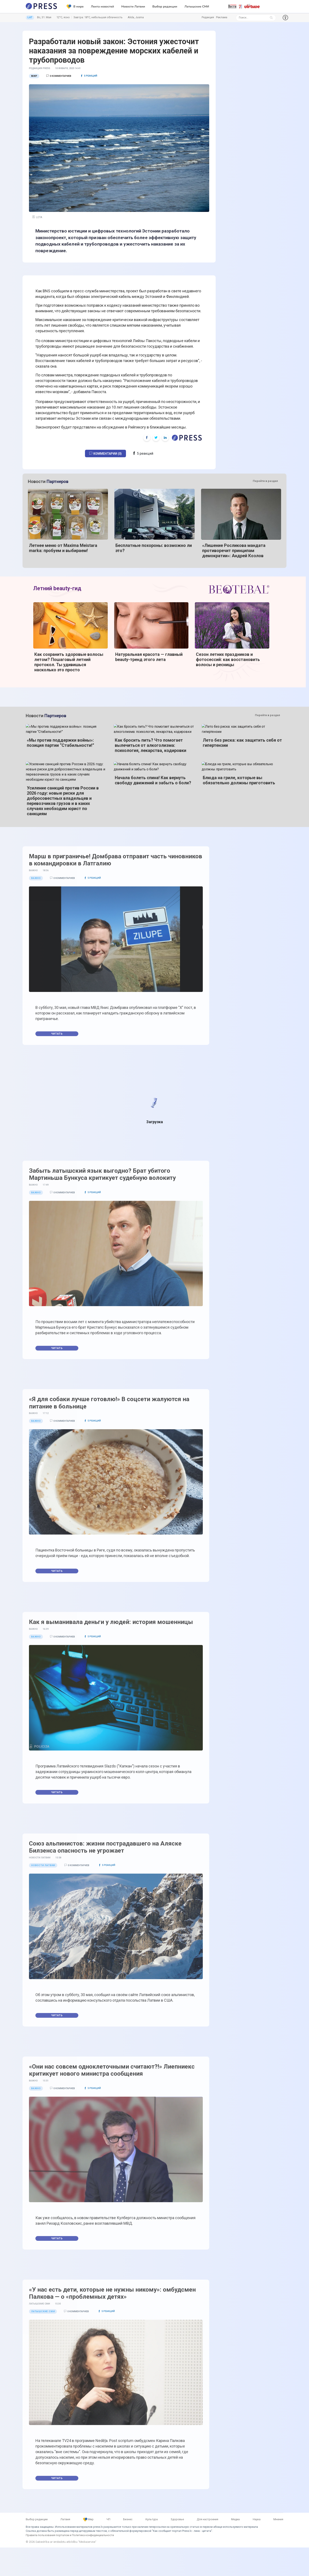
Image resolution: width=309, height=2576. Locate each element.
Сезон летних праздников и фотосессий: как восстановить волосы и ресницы (228, 572)
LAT (29, 17)
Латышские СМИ (197, 7)
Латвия (65, 2412)
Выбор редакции (164, 7)
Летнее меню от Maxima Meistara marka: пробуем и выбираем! (63, 502)
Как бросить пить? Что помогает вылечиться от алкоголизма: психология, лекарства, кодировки (150, 653)
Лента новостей (102, 7)
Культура (151, 2412)
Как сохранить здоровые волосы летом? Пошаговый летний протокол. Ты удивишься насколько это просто (68, 575)
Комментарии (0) (105, 453)
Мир (34, 76)
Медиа (235, 2412)
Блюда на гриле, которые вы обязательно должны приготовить (239, 683)
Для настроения (207, 2412)
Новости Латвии (133, 7)
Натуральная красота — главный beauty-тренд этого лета (149, 570)
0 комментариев (58, 76)
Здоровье (177, 2412)
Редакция (208, 17)
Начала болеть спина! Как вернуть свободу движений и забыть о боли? (153, 683)
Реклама (221, 17)
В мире (75, 7)
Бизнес (127, 2412)
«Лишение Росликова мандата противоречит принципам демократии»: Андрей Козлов (233, 505)
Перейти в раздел (265, 481)
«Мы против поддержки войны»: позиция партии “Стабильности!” (61, 651)
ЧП (108, 2412)
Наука (257, 2412)
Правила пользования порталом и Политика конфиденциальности (70, 2427)
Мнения (278, 2412)
